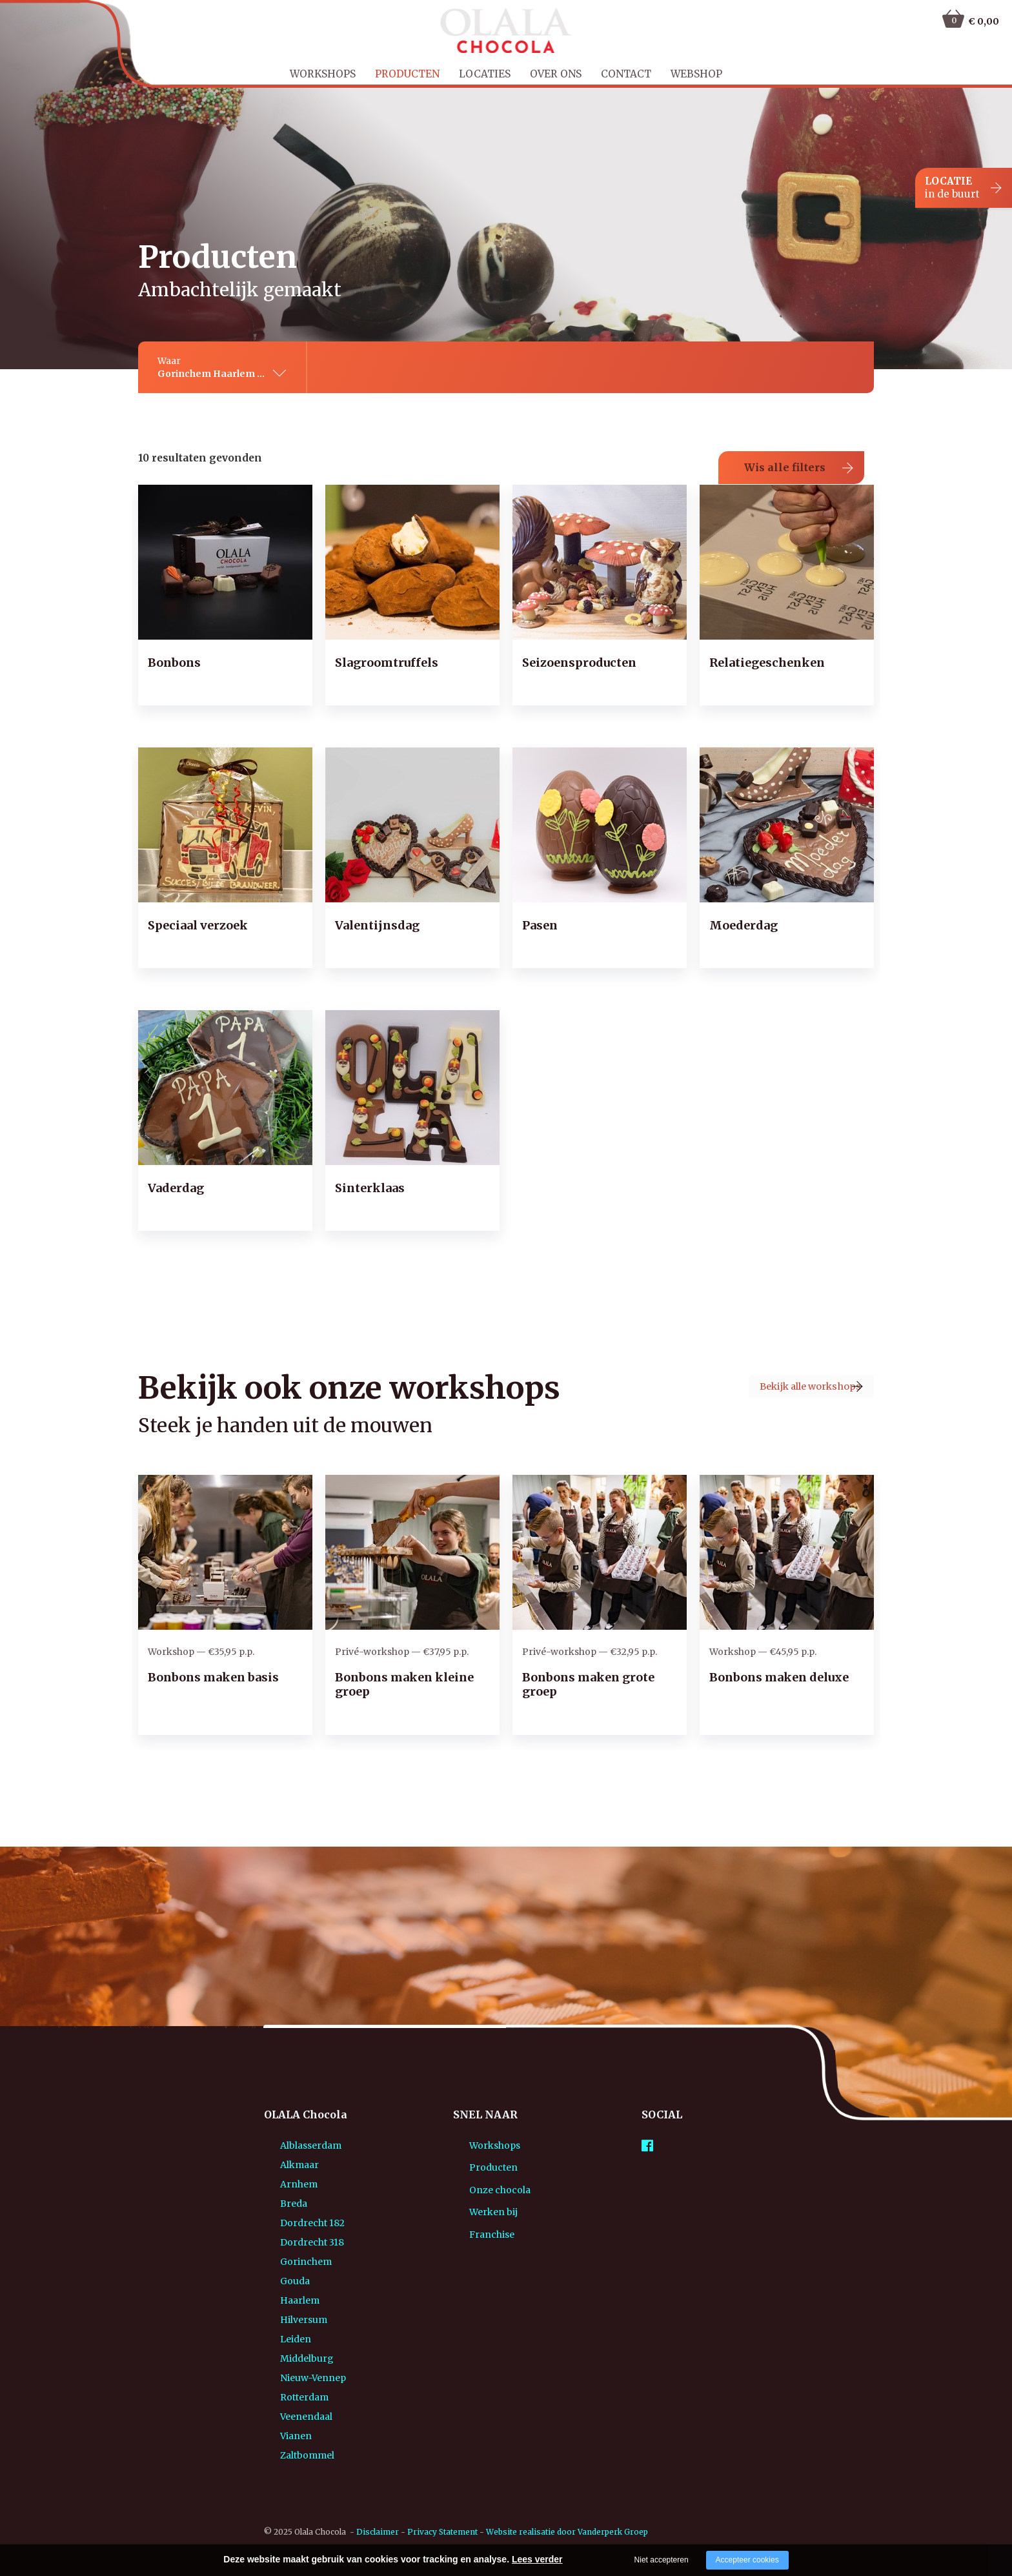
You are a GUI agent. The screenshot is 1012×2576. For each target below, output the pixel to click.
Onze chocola (483, 2178)
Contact (626, 74)
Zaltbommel (291, 2436)
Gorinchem (290, 2242)
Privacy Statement (442, 2512)
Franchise (475, 2229)
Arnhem (282, 2165)
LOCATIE (952, 188)
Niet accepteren (661, 2559)
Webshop (696, 74)
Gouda (279, 2261)
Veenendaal (290, 2397)
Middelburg (291, 2339)
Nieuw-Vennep (297, 2358)
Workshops (323, 74)
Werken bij (477, 2203)
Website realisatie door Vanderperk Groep (567, 2512)
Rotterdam (288, 2378)
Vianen (280, 2416)
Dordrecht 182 (296, 2203)
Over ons (556, 74)
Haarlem (283, 2281)
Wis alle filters (784, 447)
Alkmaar (283, 2145)
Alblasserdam (294, 2126)
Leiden (279, 2320)
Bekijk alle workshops (772, 1371)
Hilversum (287, 2300)
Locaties (485, 74)
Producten (407, 74)
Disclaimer (377, 2512)
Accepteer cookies (747, 2559)
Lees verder (537, 2559)
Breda (277, 2184)
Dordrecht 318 (296, 2223)
